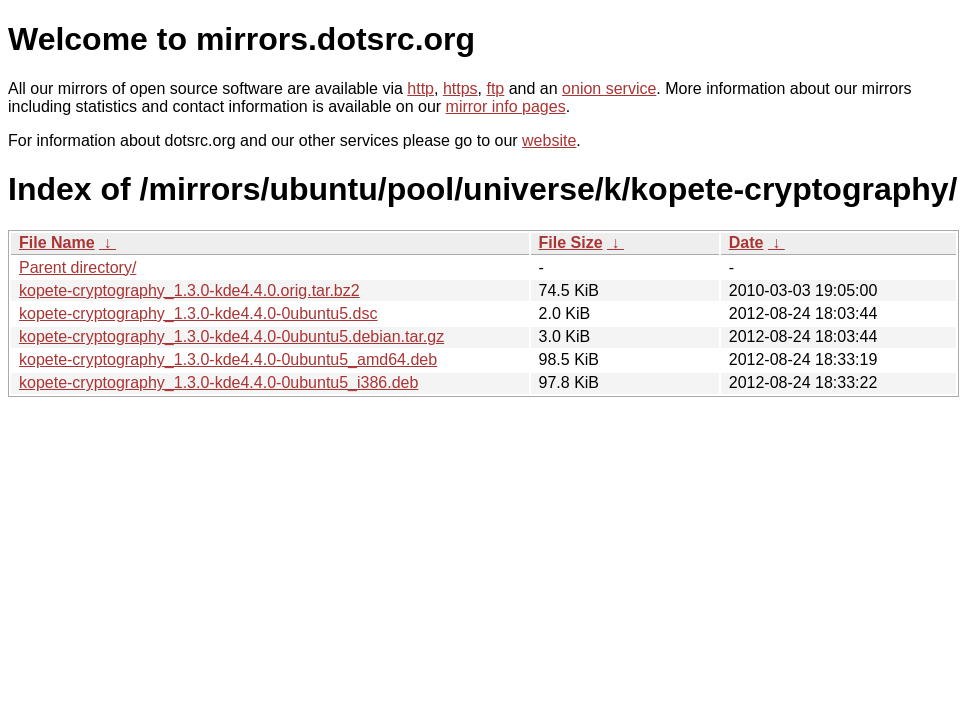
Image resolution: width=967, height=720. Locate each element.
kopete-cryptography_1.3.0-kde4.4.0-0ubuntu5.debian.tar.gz (231, 336)
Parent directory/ (77, 267)
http (420, 88)
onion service (609, 88)
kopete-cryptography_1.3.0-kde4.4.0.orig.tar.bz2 (189, 290)
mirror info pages (506, 106)
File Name (57, 242)
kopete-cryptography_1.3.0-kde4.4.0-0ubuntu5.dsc (198, 313)
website (549, 140)
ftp (495, 88)
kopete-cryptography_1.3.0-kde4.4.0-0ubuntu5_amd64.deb (228, 359)
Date (746, 242)
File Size (571, 242)
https (460, 88)
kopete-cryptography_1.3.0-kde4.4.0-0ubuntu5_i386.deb (218, 382)
